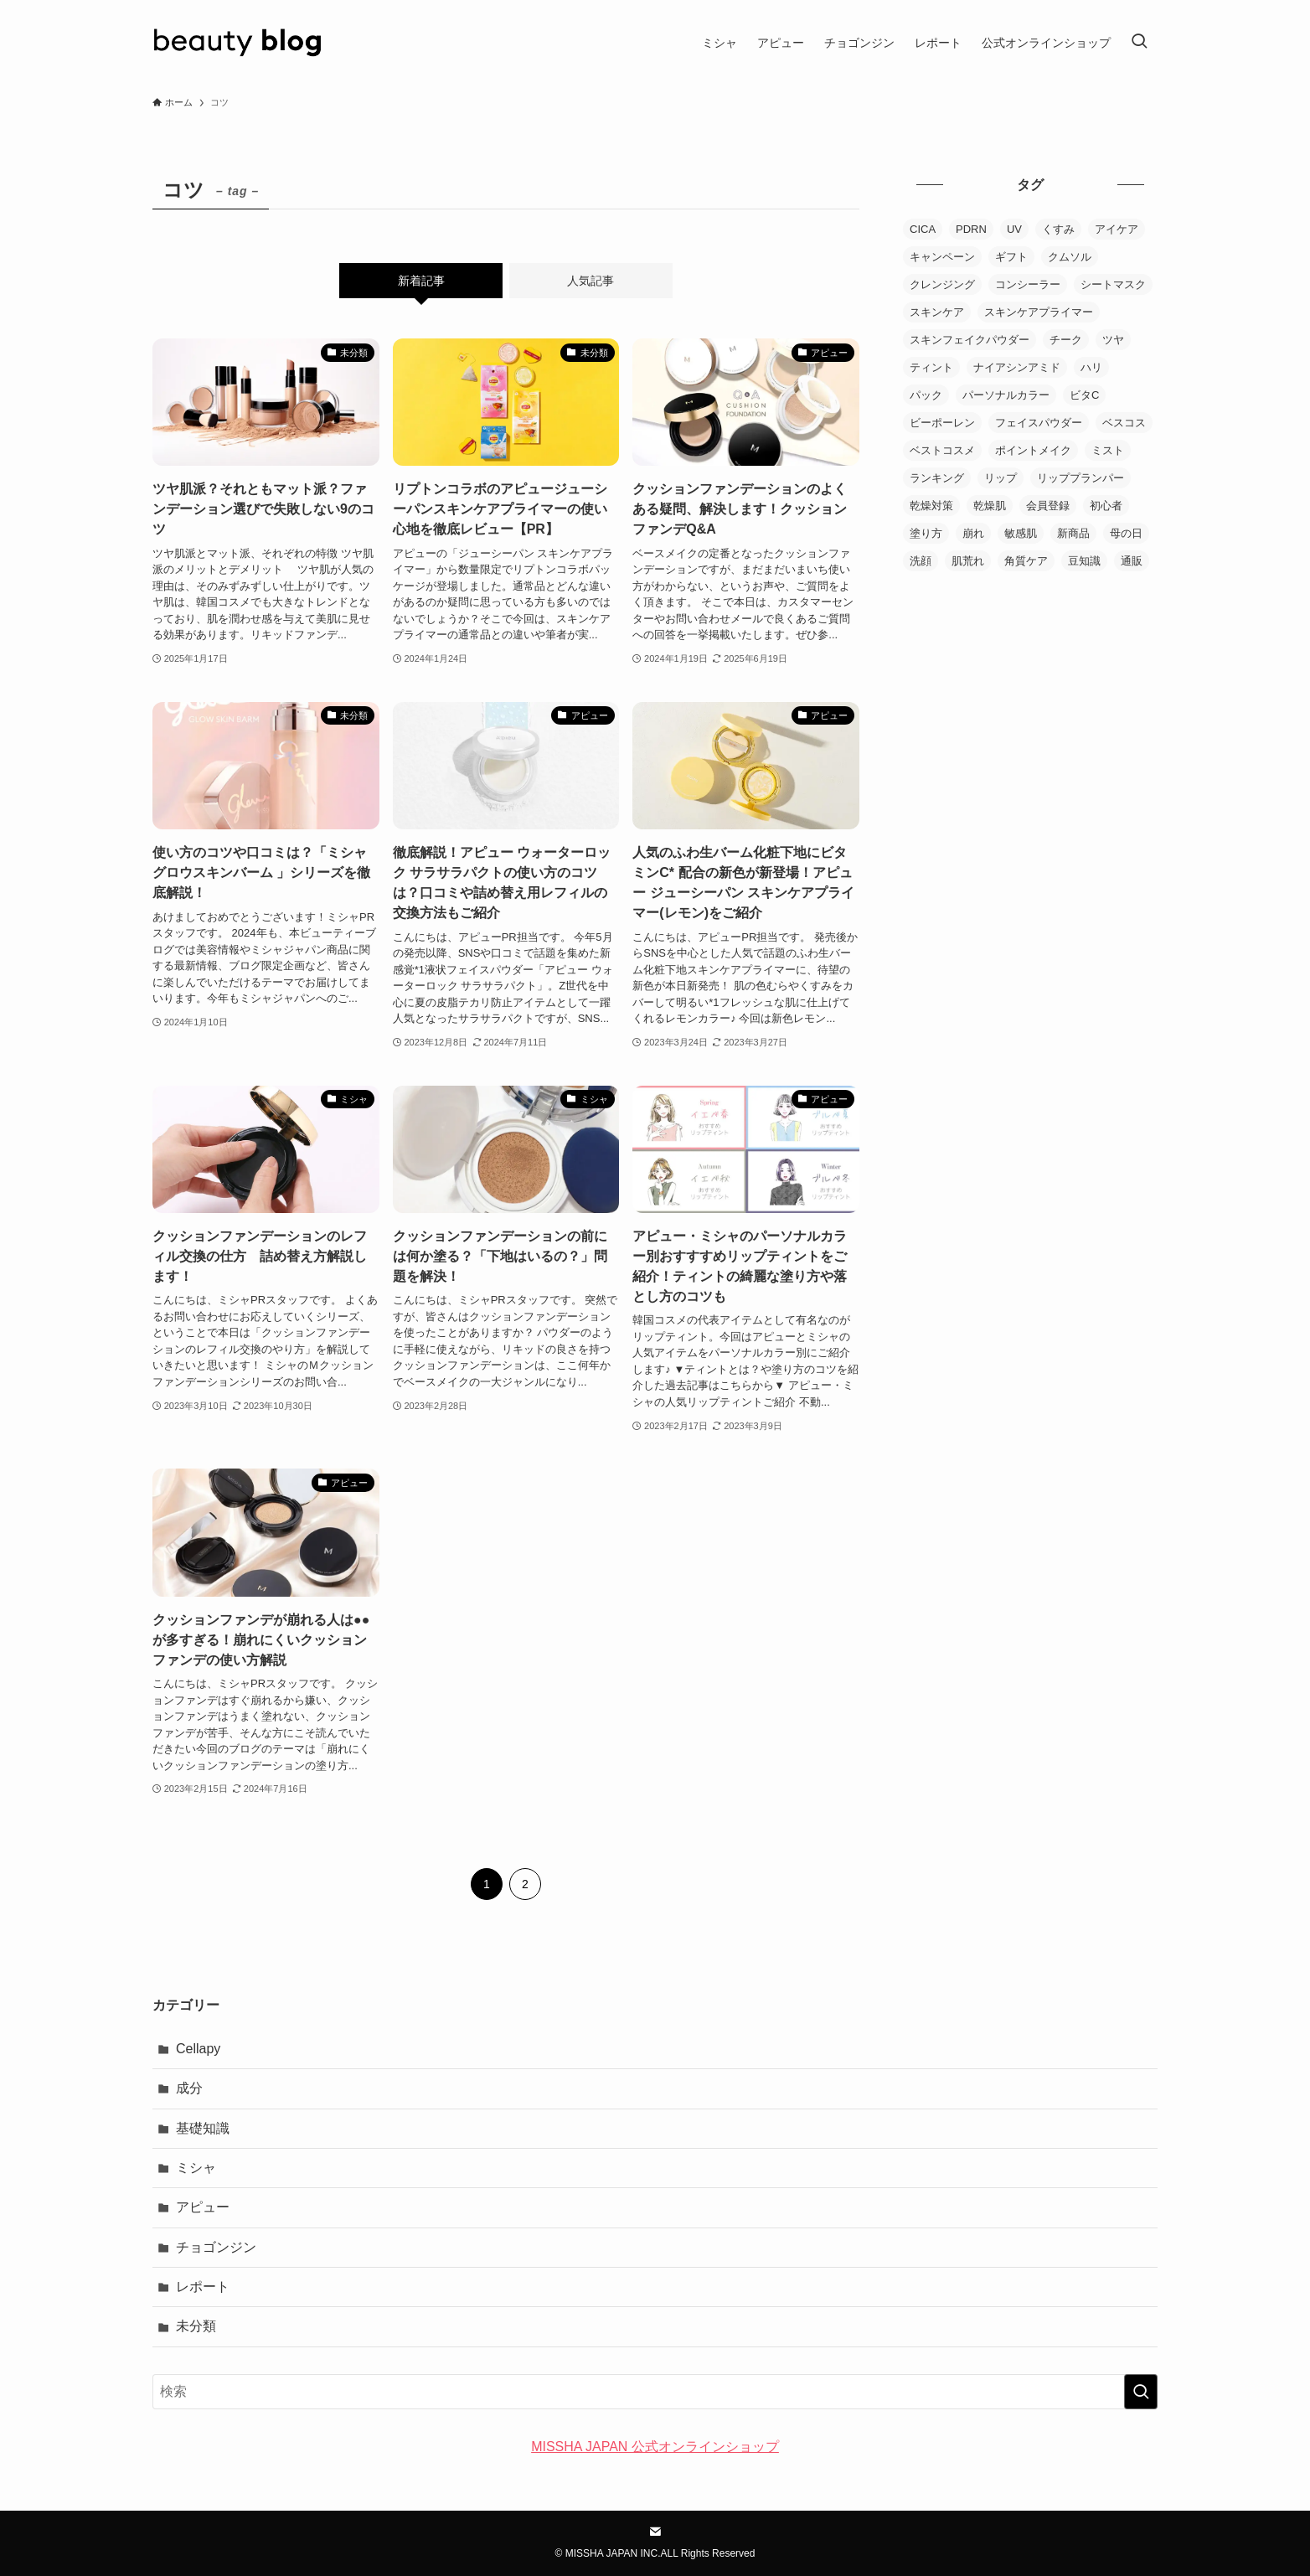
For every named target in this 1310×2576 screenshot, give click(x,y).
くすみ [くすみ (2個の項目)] (1058, 229)
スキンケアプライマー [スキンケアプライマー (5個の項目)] (1038, 312)
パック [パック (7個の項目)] (926, 395)
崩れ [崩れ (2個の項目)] (973, 533)
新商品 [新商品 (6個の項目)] (1073, 533)
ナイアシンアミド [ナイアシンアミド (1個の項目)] (1016, 367)
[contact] (655, 2531)
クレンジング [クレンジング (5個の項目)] (942, 284)
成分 (189, 2088)
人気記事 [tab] (590, 280)
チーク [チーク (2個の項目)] (1066, 339)
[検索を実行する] (1141, 2391)
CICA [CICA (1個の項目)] (923, 229)
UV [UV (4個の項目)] (1014, 229)
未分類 (196, 2326)
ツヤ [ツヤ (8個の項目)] (1113, 339)
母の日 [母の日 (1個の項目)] (1126, 533)
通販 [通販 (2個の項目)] (1131, 561)
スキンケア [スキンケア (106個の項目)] (937, 312)
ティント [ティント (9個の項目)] (931, 367)
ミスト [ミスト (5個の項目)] (1107, 450)
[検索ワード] (655, 2391)
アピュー (203, 2207)
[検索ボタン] (1139, 42)
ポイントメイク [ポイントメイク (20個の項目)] (1033, 450)
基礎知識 (203, 2128)
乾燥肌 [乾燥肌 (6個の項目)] (989, 505)
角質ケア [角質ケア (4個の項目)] (1026, 561)
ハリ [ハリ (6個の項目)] (1091, 367)
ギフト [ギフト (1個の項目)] (1011, 256)
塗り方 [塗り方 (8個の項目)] (926, 533)
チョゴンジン (216, 2247)
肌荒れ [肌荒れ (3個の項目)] (968, 561)
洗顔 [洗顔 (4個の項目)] (920, 561)
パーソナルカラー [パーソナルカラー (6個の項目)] (1006, 395)
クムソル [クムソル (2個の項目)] (1069, 256)
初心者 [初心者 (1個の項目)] (1106, 505)
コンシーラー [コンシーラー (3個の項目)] (1027, 284)
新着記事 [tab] (421, 280)
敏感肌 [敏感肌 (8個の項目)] (1020, 533)
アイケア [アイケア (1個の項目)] (1116, 229)
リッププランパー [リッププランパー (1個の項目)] (1080, 478)
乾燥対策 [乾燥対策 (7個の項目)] (931, 505)
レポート (203, 2286)
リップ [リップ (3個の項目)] (1000, 478)
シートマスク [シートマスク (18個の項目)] (1113, 284)
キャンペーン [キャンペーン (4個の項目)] (942, 256)
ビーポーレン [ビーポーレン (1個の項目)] (942, 422)
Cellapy (198, 2049)
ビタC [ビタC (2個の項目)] (1084, 395)
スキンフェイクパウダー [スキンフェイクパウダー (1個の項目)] (969, 339)
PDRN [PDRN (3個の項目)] (971, 229)
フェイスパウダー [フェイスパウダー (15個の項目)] (1038, 422)
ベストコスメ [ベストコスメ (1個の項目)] (942, 450)
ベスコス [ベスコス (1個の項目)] (1124, 422)
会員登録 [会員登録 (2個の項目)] (1048, 505)
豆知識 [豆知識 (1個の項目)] (1084, 561)
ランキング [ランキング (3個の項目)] (937, 478)
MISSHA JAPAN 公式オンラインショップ (655, 2446)
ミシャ (196, 2167)
